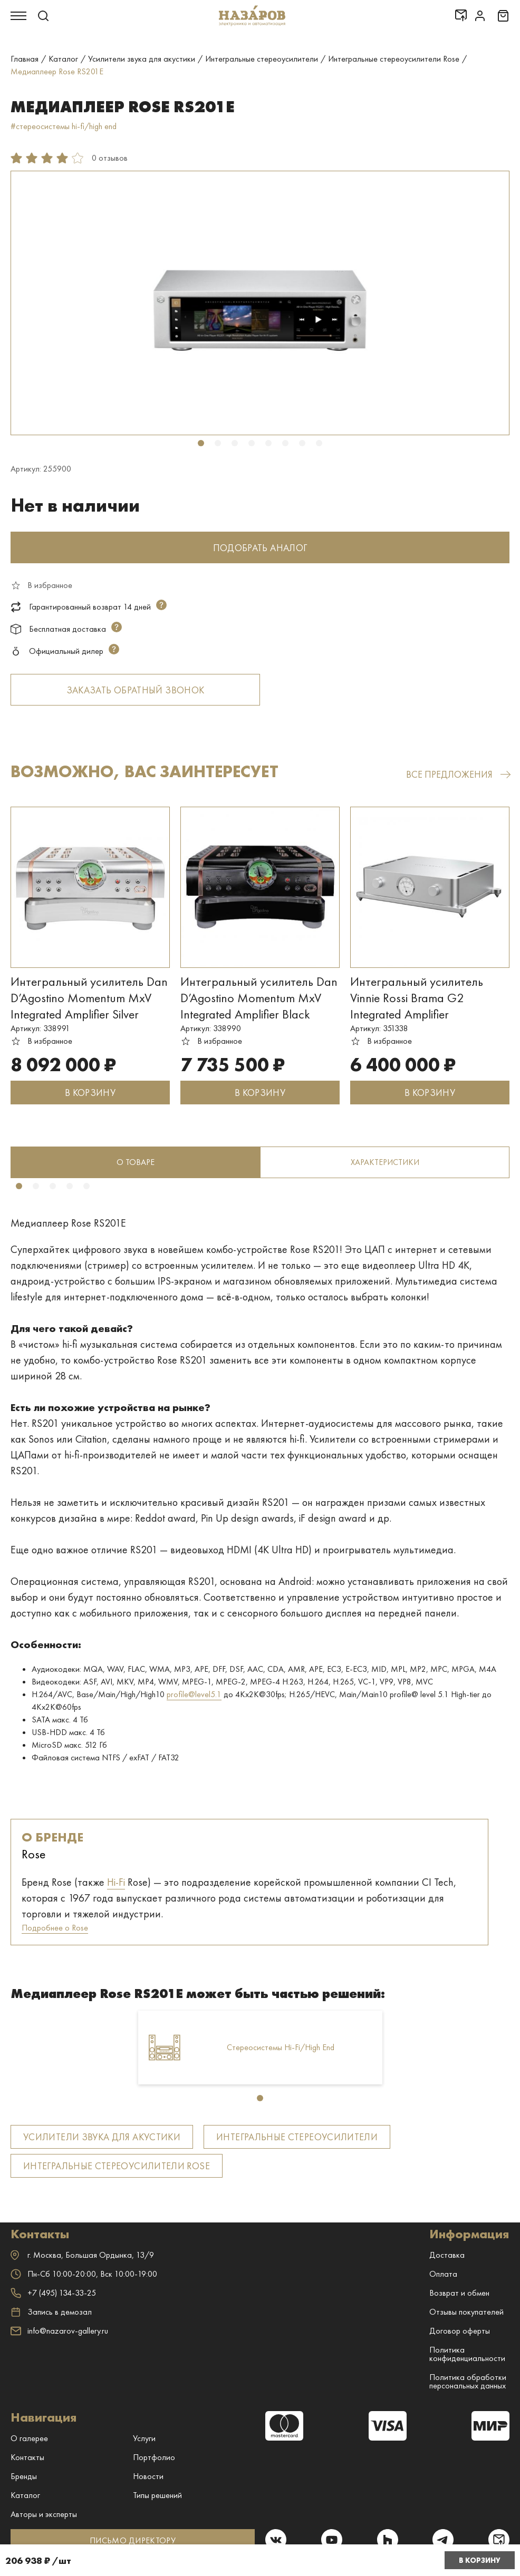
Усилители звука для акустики (101, 2137)
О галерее (29, 2438)
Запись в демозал (51, 2312)
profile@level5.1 (194, 1694)
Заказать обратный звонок (135, 690)
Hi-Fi (116, 1882)
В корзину (479, 2560)
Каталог (25, 2495)
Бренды (24, 2476)
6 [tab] (285, 443)
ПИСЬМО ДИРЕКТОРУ (133, 2540)
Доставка (447, 2254)
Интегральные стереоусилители (297, 2137)
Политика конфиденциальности (467, 2354)
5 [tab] (268, 443)
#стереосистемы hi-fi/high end (64, 126)
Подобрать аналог (260, 548)
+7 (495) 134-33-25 (53, 2292)
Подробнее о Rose (55, 1927)
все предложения (457, 774)
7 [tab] (302, 443)
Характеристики (385, 1162)
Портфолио (154, 2457)
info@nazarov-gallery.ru (59, 2330)
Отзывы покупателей (466, 2311)
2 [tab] (218, 443)
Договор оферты (459, 2330)
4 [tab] (251, 443)
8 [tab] (319, 443)
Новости (148, 2476)
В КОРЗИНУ (90, 1092)
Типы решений (157, 2495)
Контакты (27, 2457)
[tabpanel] (260, 303)
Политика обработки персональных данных (467, 2381)
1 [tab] (201, 443)
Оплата (443, 2273)
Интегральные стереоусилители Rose (116, 2166)
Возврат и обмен (459, 2292)
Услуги (144, 2438)
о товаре (136, 1162)
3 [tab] (235, 443)
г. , (82, 2254)
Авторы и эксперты (44, 2514)
